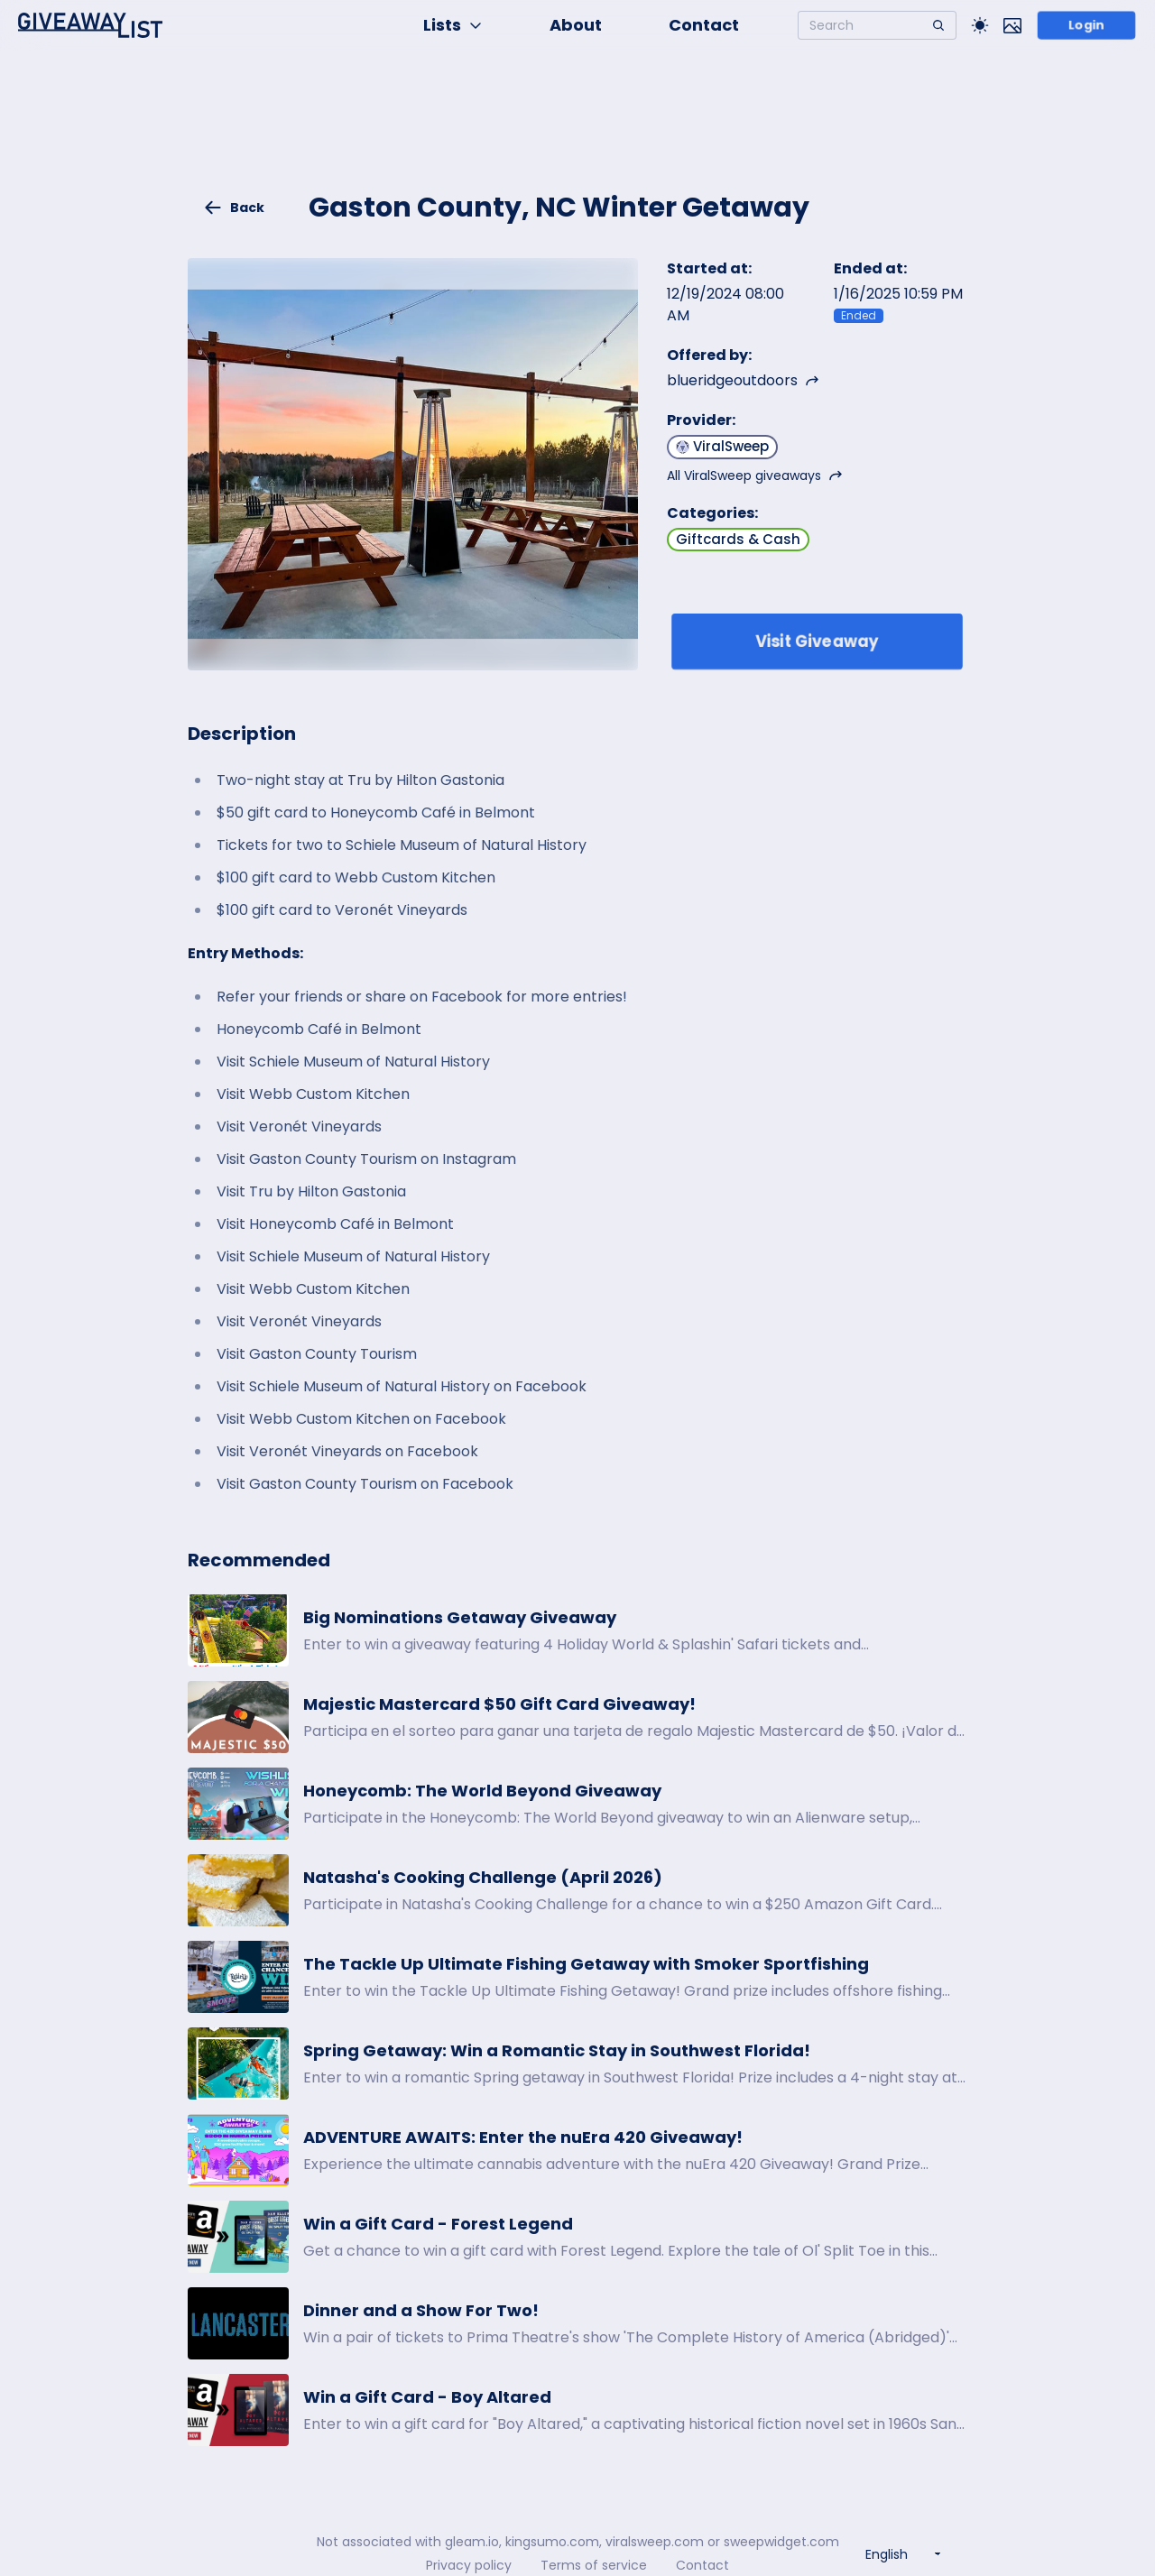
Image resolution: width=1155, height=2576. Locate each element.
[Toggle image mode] (1012, 25)
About (576, 25)
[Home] (90, 25)
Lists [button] (453, 25)
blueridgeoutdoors (743, 380)
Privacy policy (469, 2565)
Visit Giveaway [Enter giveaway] (817, 641)
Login (1085, 25)
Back (233, 207)
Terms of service (594, 2565)
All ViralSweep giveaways (755, 475)
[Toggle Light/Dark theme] (980, 25)
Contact (704, 25)
